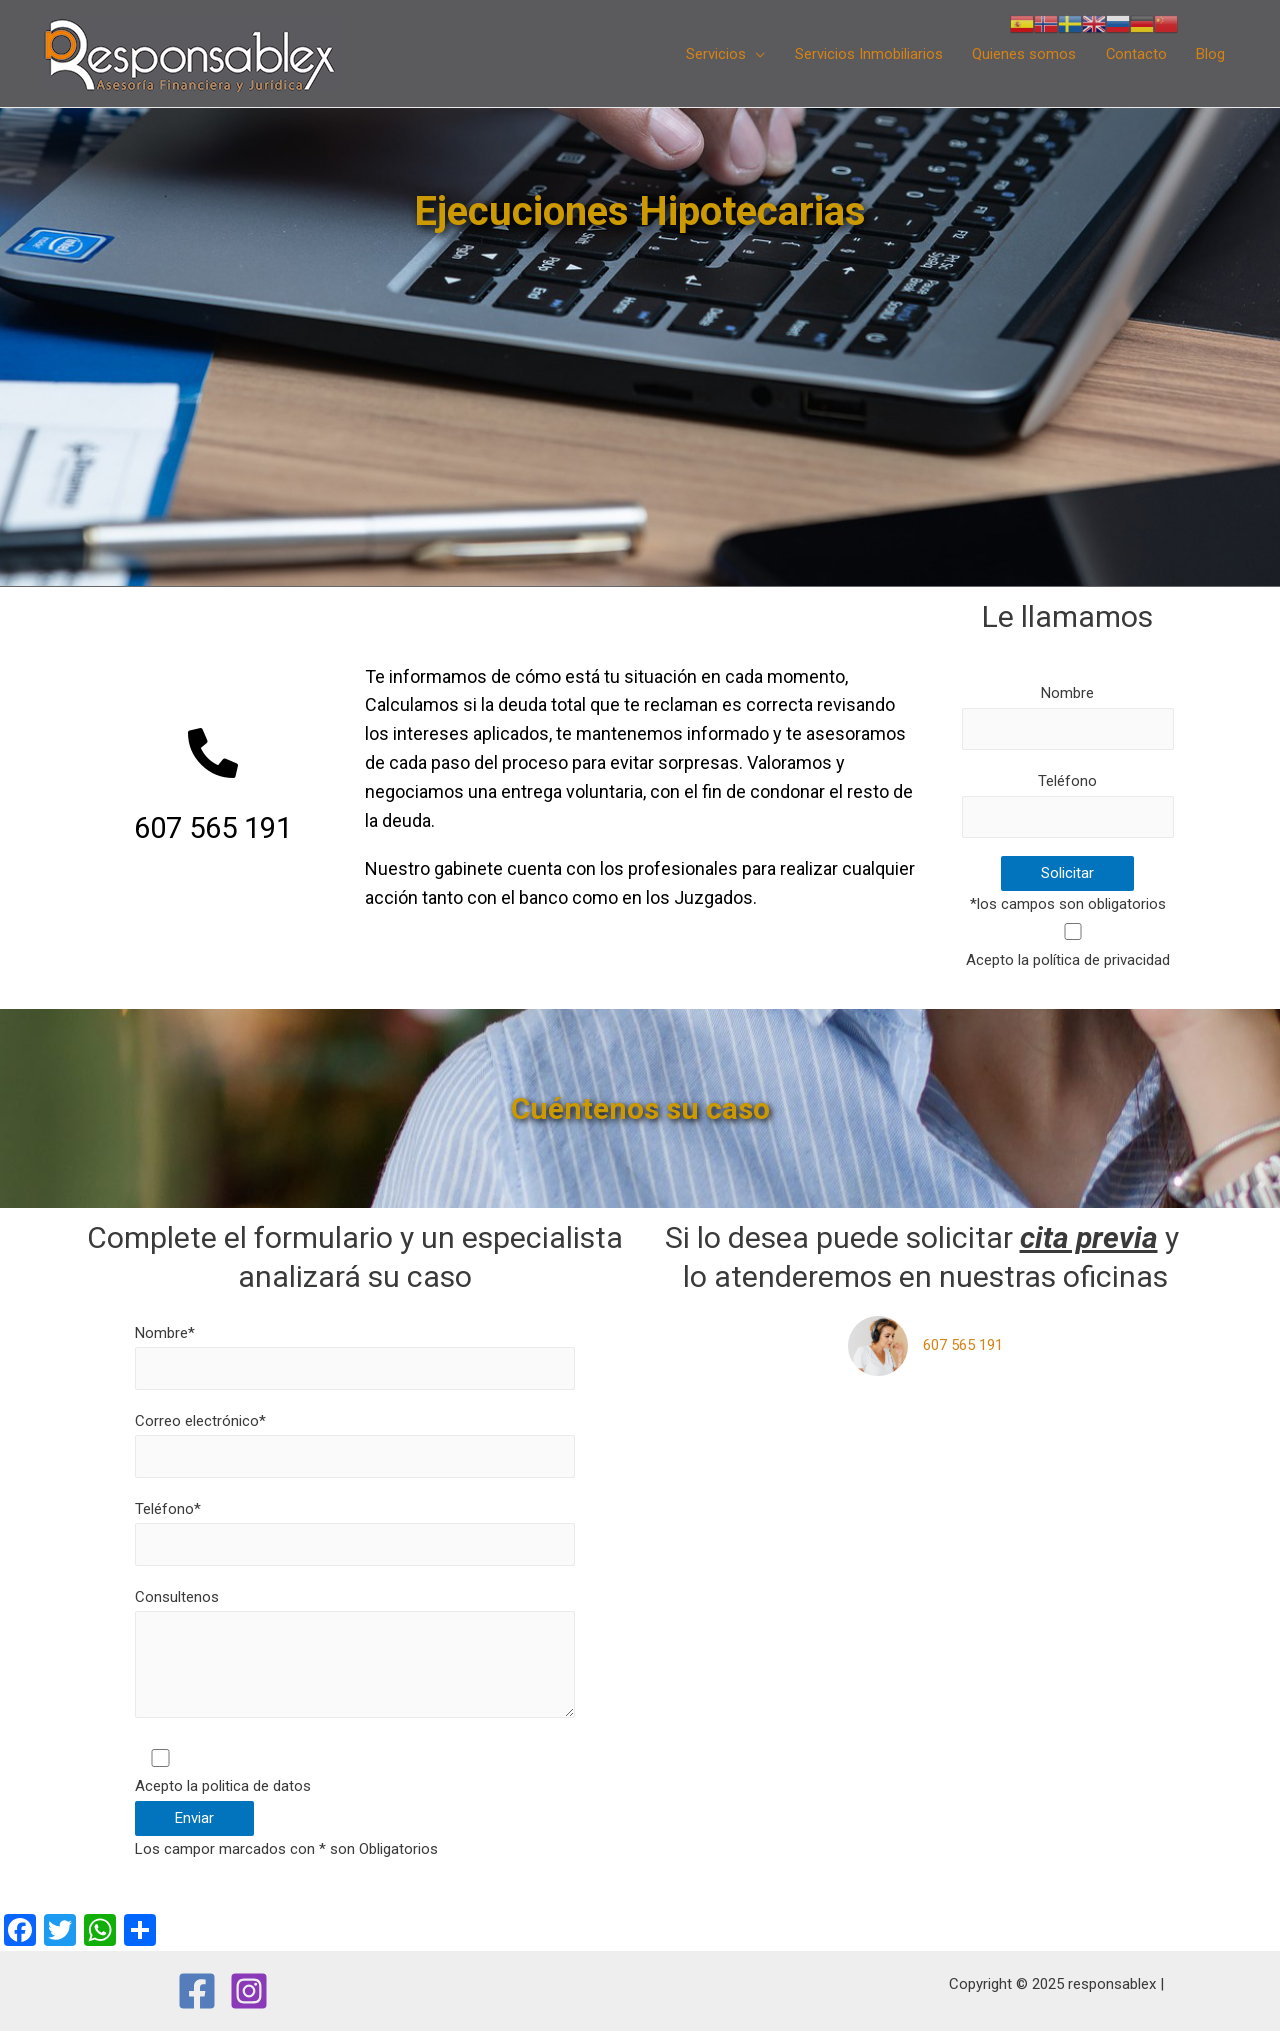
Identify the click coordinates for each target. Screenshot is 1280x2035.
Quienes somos (1022, 54)
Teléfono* (355, 1534)
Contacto (1135, 54)
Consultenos (355, 1660)
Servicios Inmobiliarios (866, 54)
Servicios (713, 54)
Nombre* (355, 1357)
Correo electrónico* (355, 1446)
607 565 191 (963, 1346)
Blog (1210, 54)
